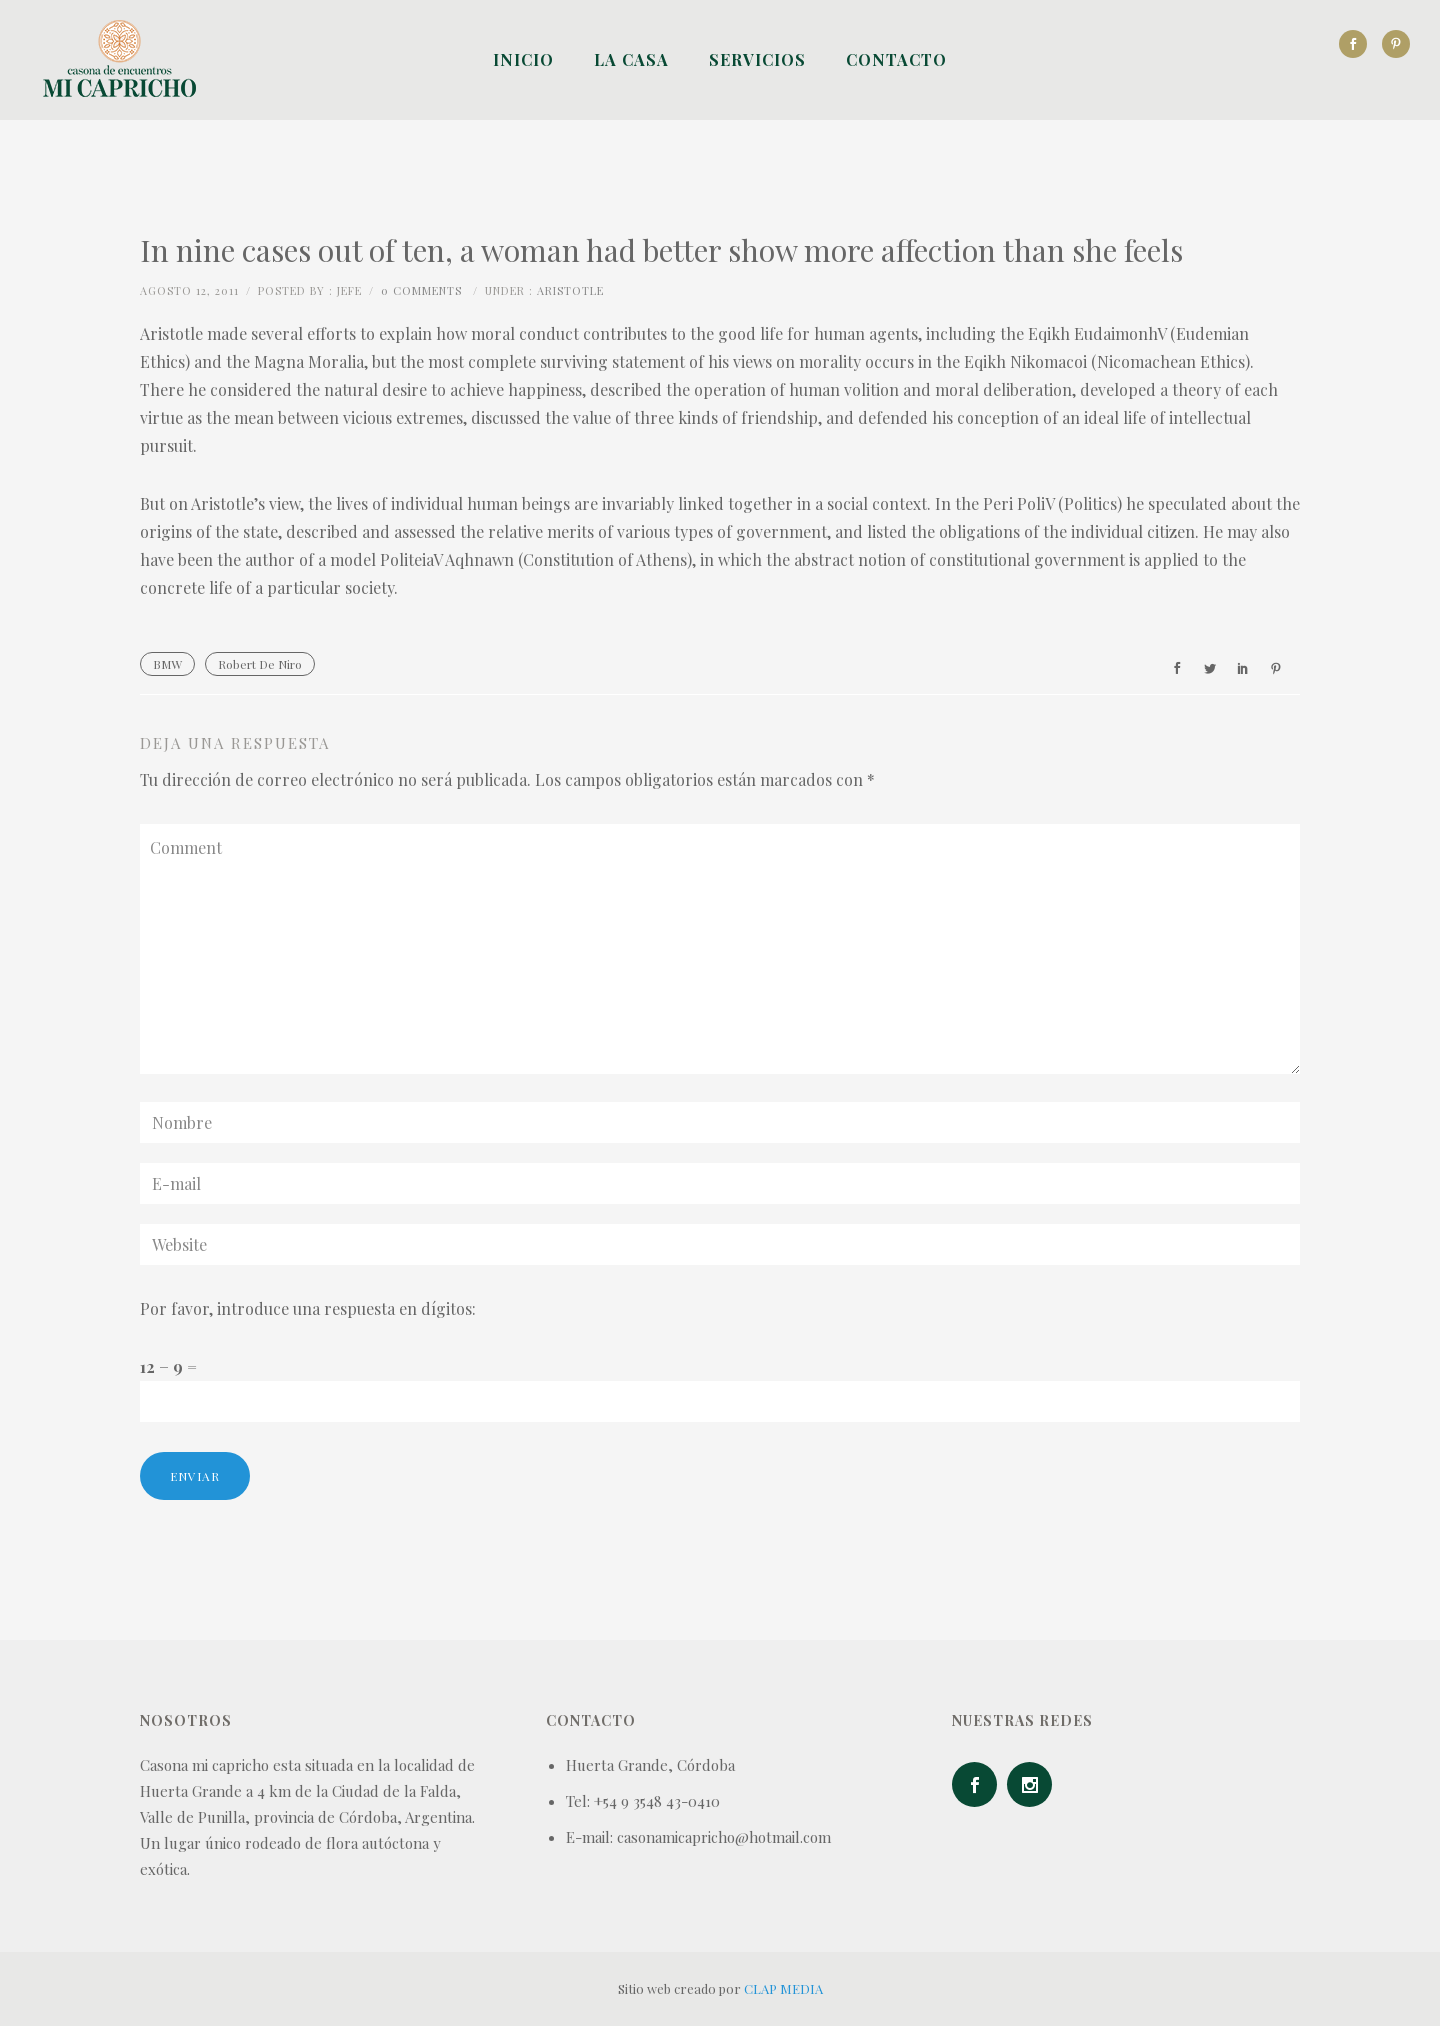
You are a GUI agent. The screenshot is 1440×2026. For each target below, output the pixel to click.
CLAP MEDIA (783, 1988)
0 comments (421, 290)
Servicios (757, 59)
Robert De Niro (260, 664)
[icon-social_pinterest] (1396, 44)
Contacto (896, 59)
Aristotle (570, 290)
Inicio (523, 59)
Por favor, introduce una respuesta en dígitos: (308, 1308)
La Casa (631, 59)
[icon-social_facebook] (1358, 44)
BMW (167, 664)
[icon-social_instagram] (1034, 1784)
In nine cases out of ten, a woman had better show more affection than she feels (661, 250)
